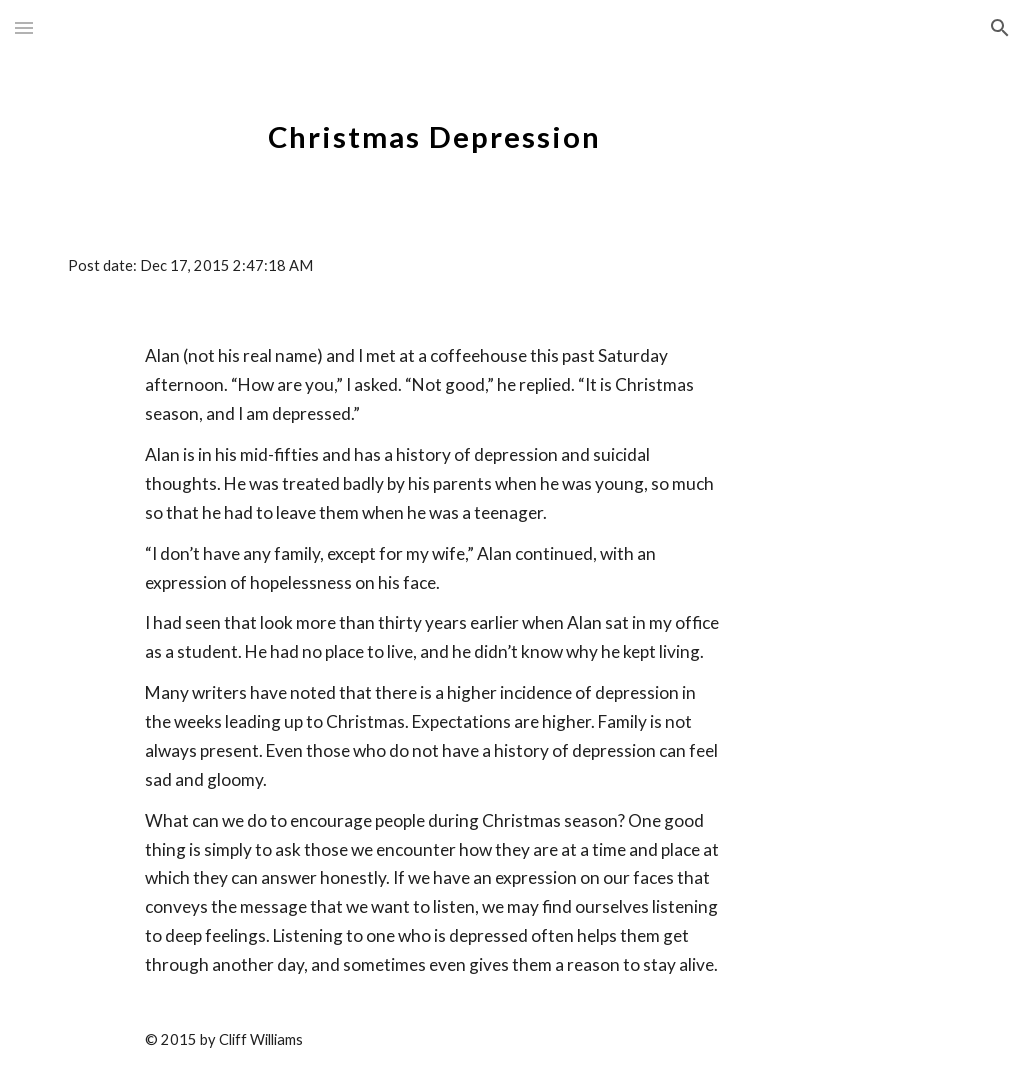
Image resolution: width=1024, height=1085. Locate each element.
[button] (24, 27)
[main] (434, 125)
